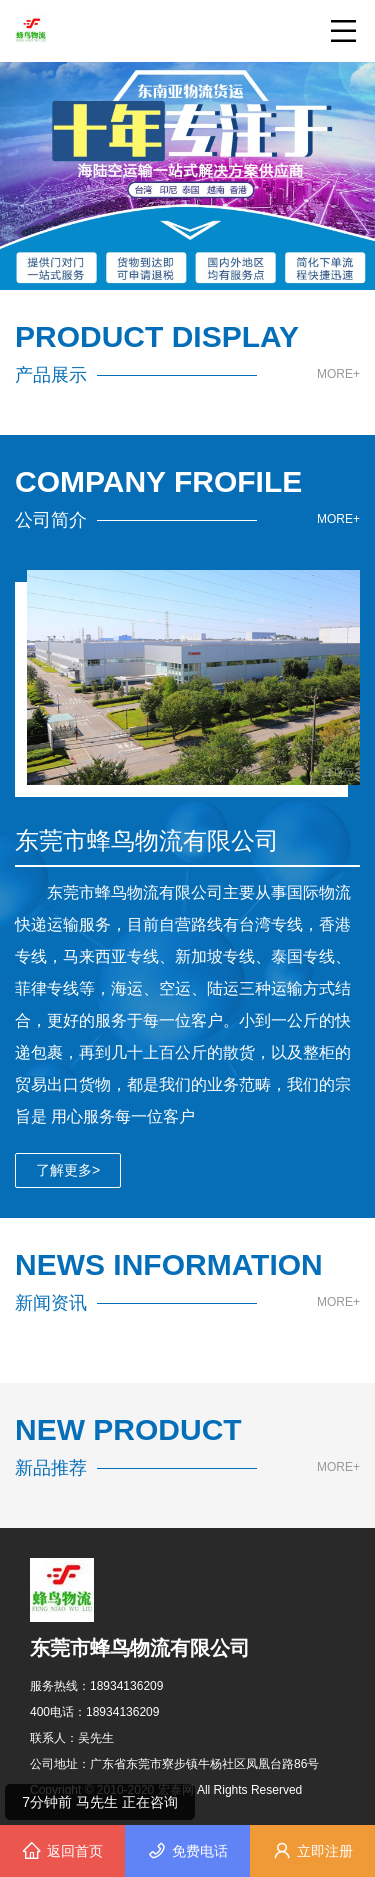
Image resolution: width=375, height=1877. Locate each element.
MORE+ (338, 374)
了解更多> (68, 1170)
